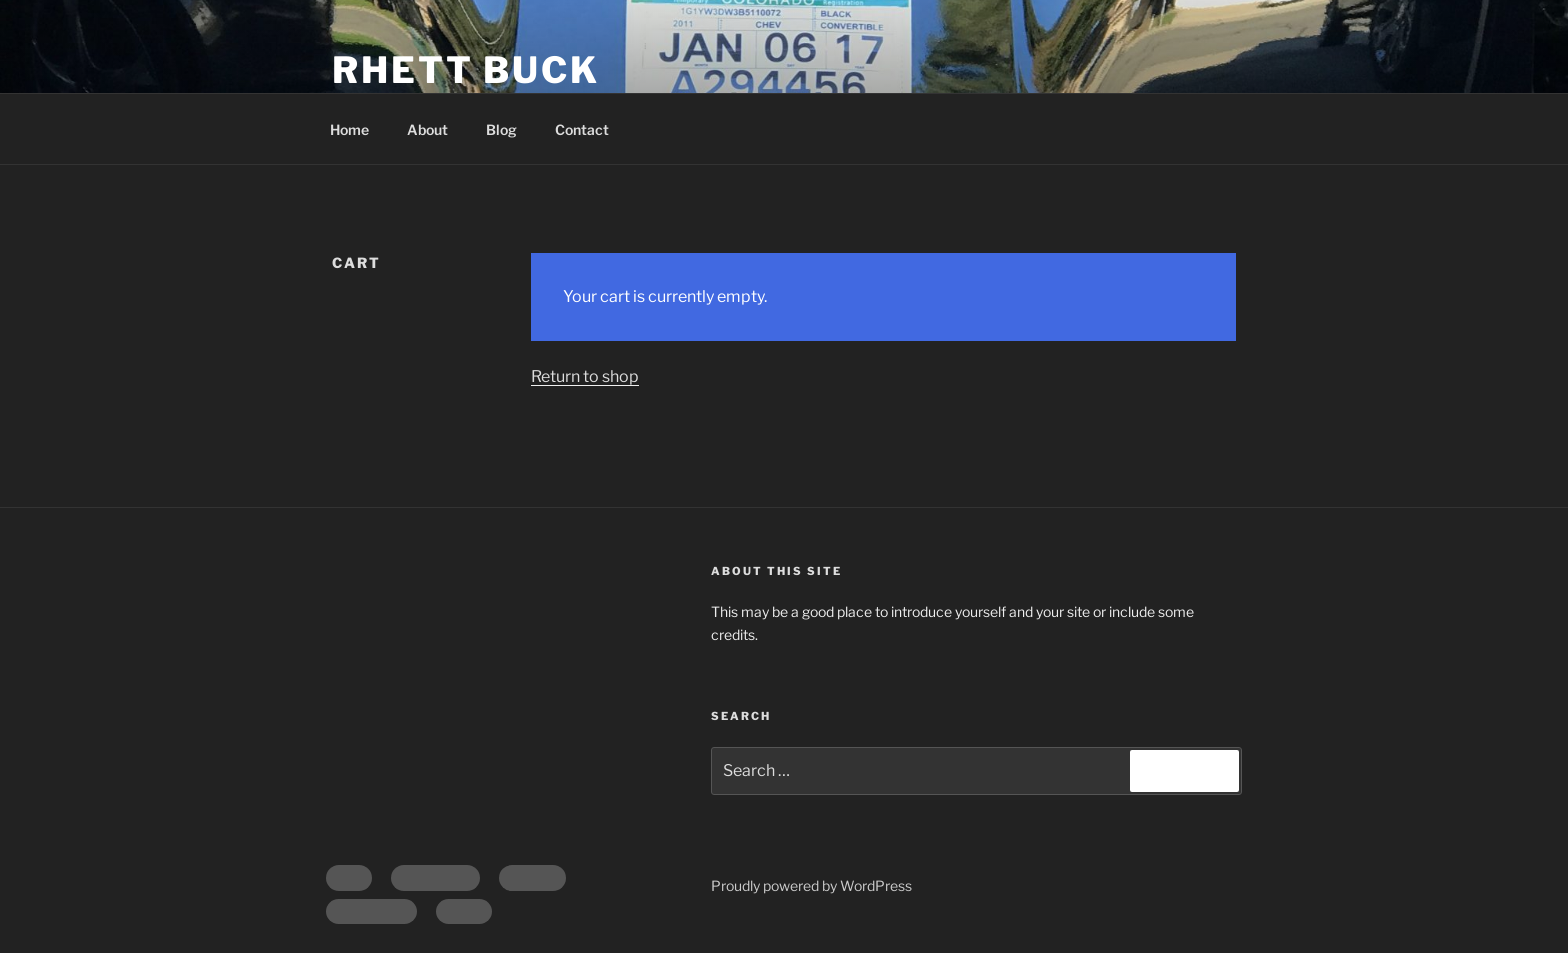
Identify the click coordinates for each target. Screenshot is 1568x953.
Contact (582, 129)
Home (349, 129)
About (427, 129)
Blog (501, 129)
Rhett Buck (466, 70)
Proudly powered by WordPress (811, 885)
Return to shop (585, 376)
